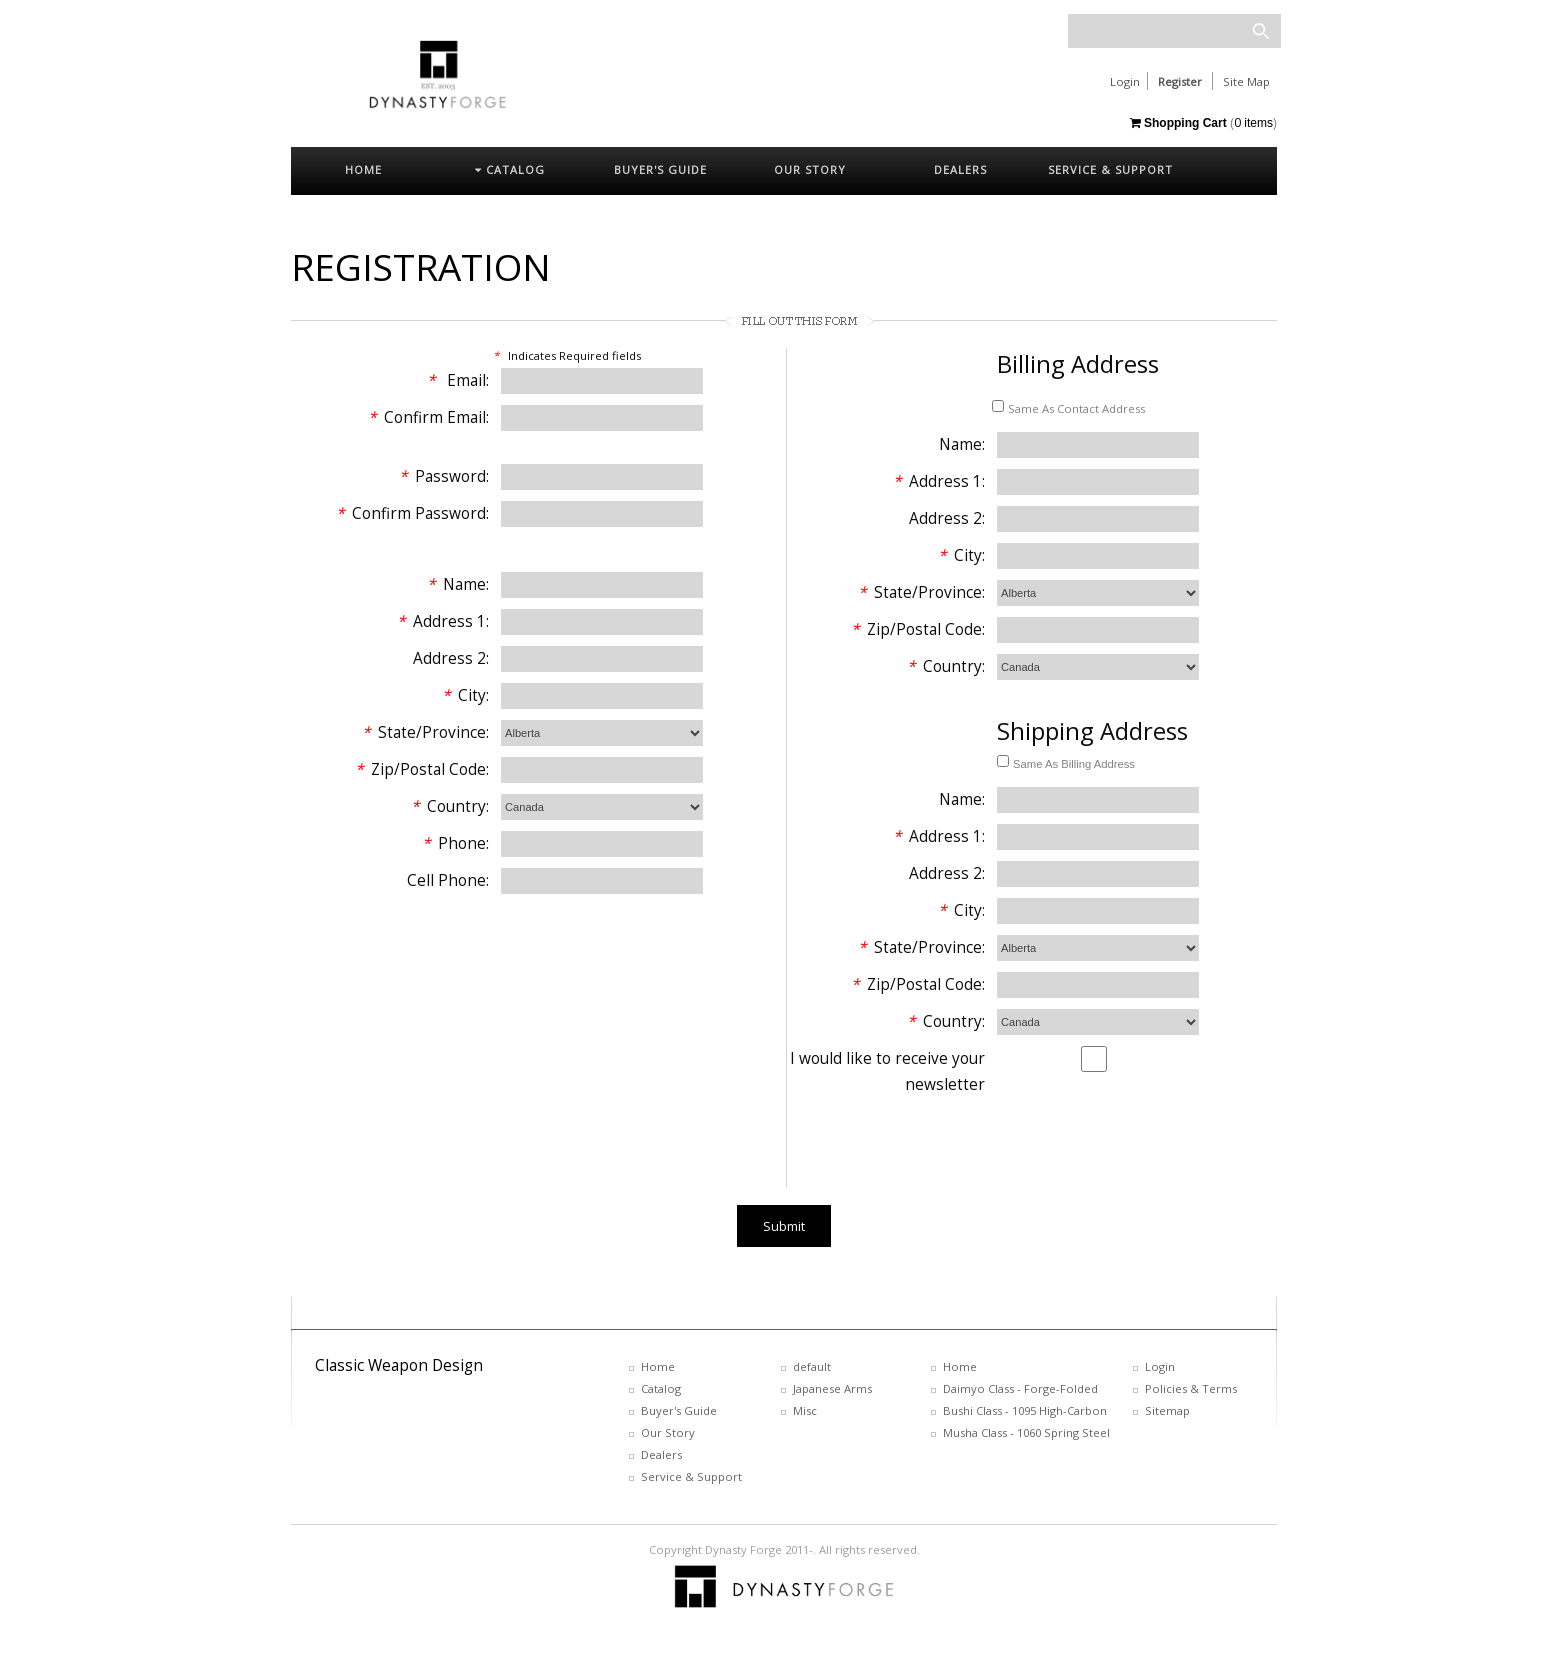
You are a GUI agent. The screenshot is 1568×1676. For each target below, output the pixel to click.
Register (1180, 81)
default (812, 1366)
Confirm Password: (412, 513)
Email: (458, 380)
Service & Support (691, 1476)
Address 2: (451, 658)
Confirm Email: (428, 417)
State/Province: (425, 732)
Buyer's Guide (679, 1410)
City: (465, 695)
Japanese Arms (832, 1388)
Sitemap (1167, 1410)
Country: (450, 806)
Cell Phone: (448, 880)
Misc (805, 1410)
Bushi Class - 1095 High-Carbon (1025, 1410)
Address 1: (443, 621)
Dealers (661, 1454)
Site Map (1246, 81)
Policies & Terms (1191, 1388)
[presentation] (939, 1148)
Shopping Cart (1178, 123)
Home (658, 1366)
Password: (444, 476)
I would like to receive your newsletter (887, 1071)
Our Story (668, 1432)
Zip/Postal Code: (422, 769)
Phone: (455, 843)
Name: (458, 584)
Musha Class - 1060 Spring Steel (1026, 1432)
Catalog (661, 1388)
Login (1125, 81)
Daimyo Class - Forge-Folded (1020, 1388)
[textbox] (1174, 31)
